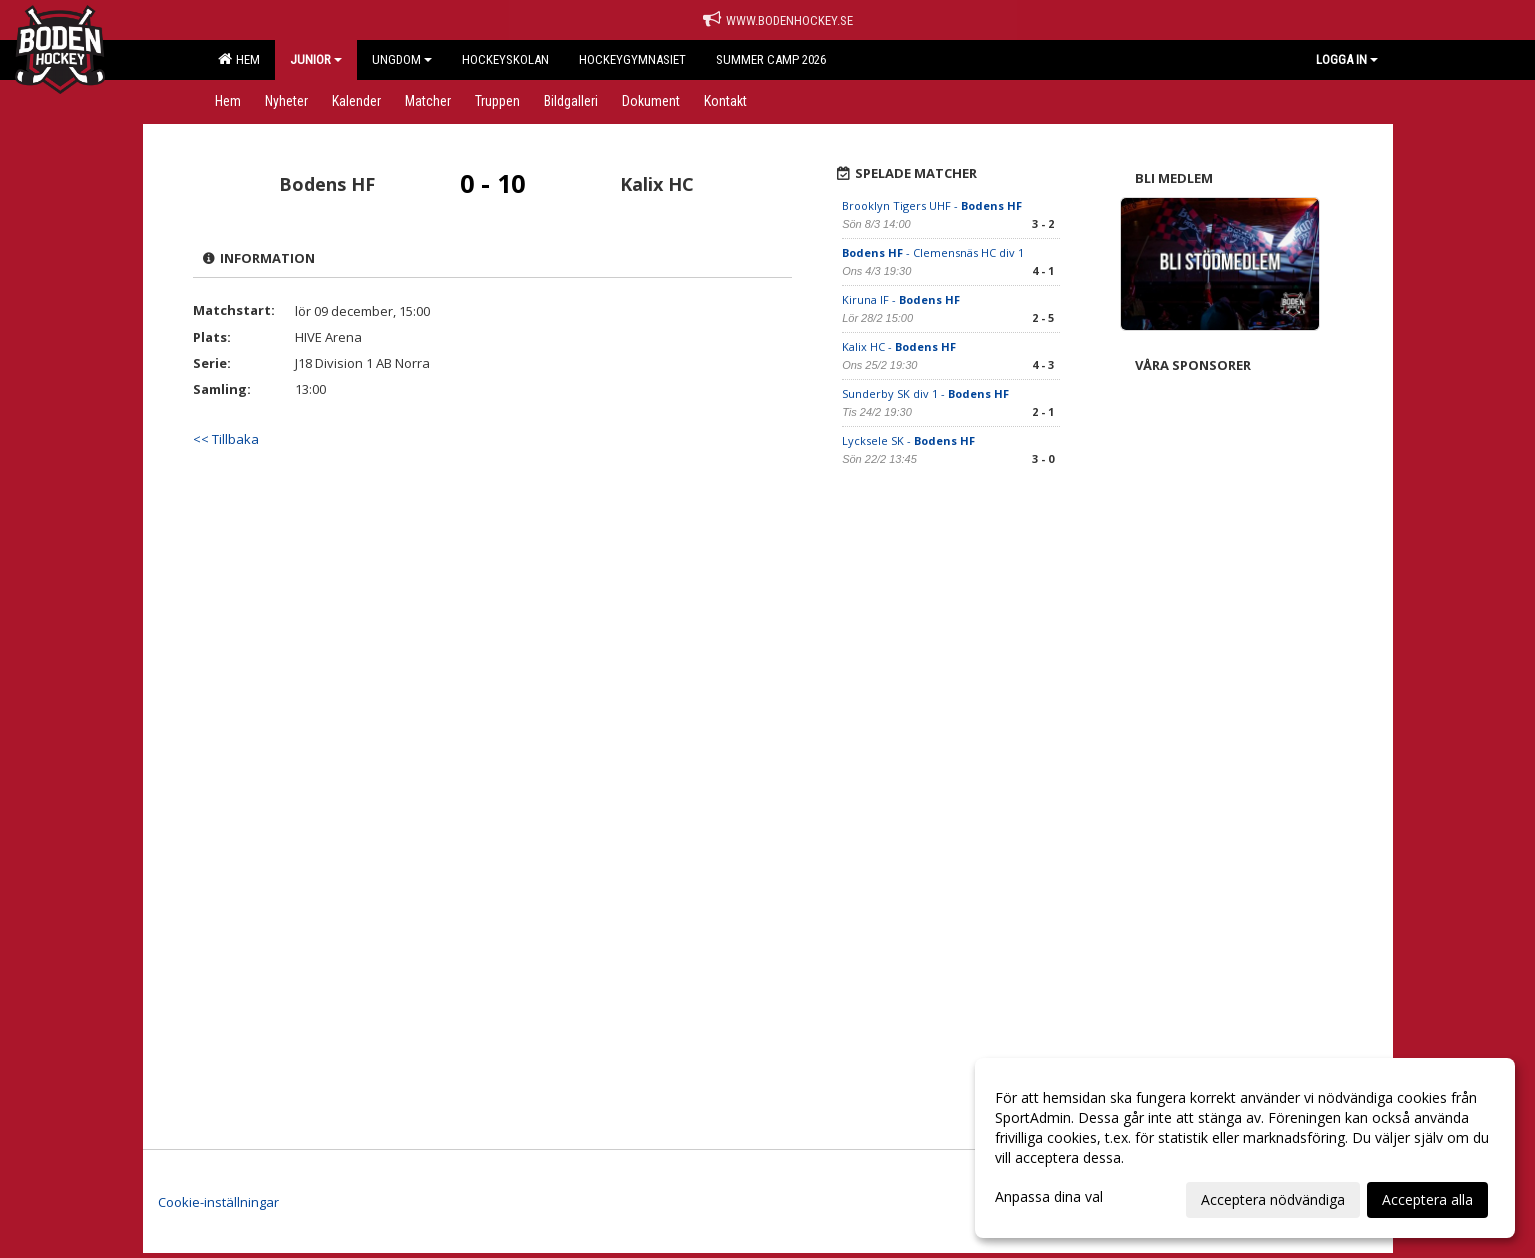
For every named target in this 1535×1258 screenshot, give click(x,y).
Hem (239, 59)
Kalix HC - (899, 346)
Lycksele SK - (908, 440)
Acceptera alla (1427, 1199)
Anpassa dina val (1049, 1197)
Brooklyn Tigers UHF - (932, 205)
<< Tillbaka (226, 439)
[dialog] (1245, 1148)
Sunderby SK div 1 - (925, 393)
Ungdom (402, 59)
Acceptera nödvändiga (1273, 1199)
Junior (316, 59)
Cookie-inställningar (218, 1202)
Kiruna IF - (901, 299)
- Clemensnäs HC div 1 (933, 252)
